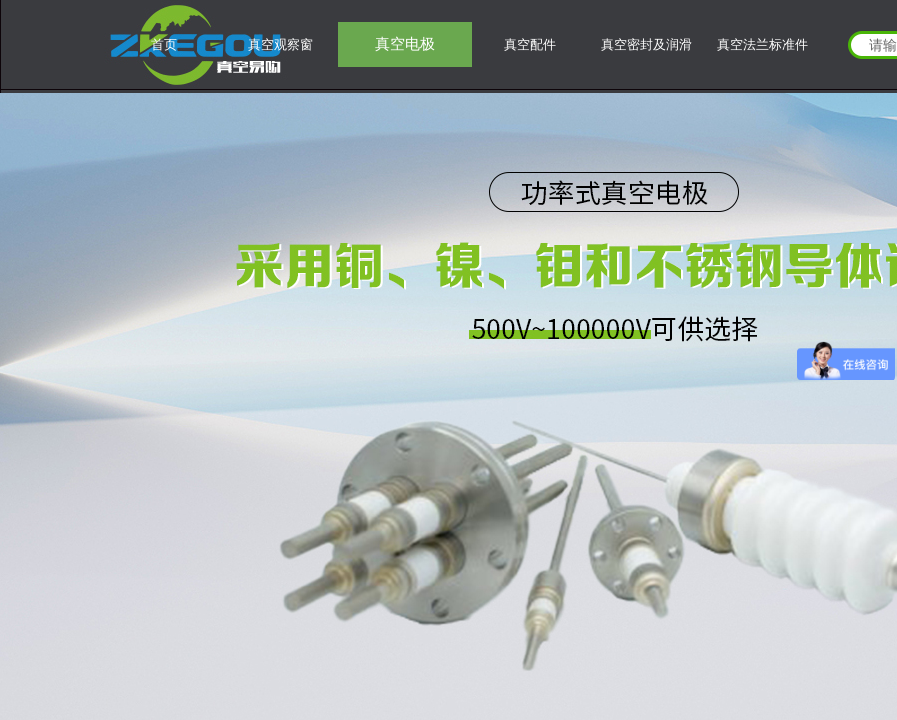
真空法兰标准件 (762, 44)
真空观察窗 (280, 44)
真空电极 (405, 44)
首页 (164, 44)
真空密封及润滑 (646, 44)
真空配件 (530, 44)
